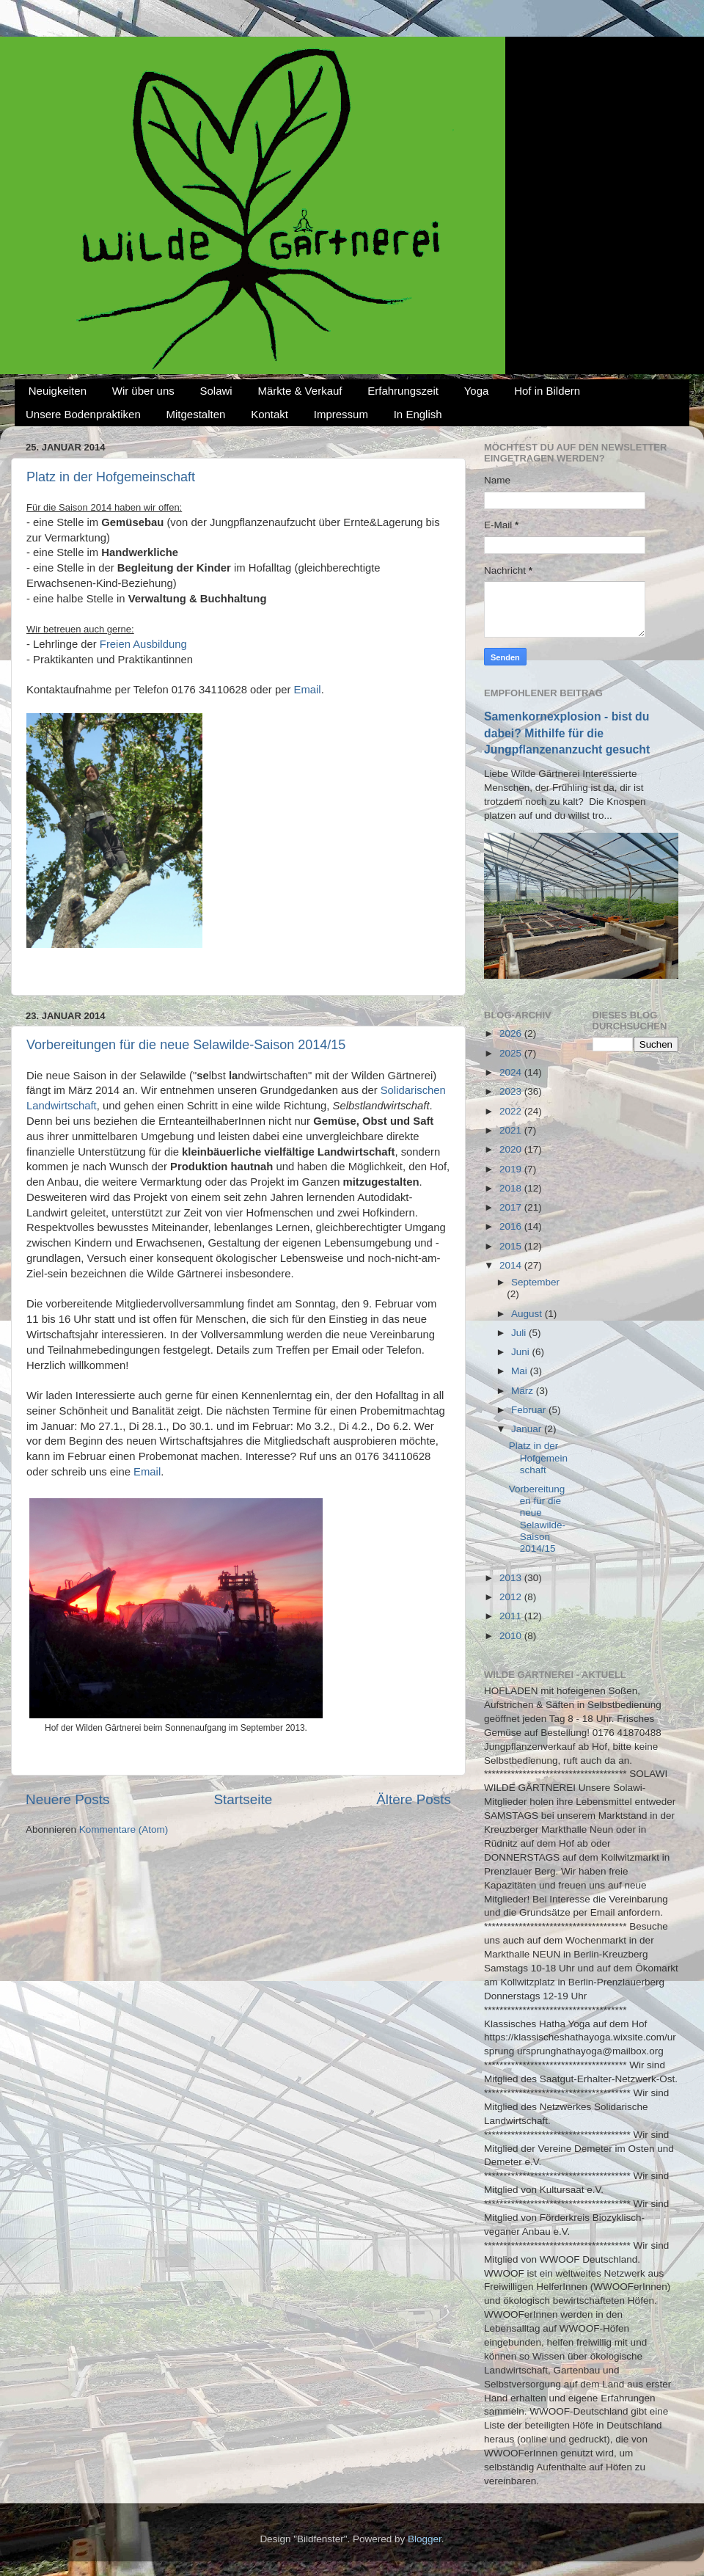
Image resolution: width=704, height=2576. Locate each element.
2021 (511, 1130)
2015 (511, 1246)
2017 (511, 1207)
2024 (511, 1072)
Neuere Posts (67, 1799)
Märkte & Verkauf (299, 390)
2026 (511, 1033)
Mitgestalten (196, 414)
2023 (511, 1091)
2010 (511, 1635)
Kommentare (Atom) (124, 1829)
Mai (520, 1370)
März (523, 1390)
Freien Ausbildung (143, 644)
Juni (521, 1351)
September (535, 1282)
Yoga (476, 390)
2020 (511, 1149)
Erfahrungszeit (403, 390)
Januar (527, 1428)
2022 (511, 1111)
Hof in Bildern (547, 390)
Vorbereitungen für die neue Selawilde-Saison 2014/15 (185, 1044)
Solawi (216, 390)
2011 (511, 1615)
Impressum (341, 414)
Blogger (424, 2538)
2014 (511, 1265)
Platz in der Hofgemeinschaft (110, 477)
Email (147, 1472)
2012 (511, 1596)
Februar (530, 1409)
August (528, 1313)
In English (418, 414)
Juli (520, 1332)
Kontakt (269, 414)
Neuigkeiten (58, 390)
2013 (511, 1577)
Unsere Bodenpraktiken (83, 414)
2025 (511, 1053)
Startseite (242, 1799)
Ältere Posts (413, 1799)
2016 (511, 1226)
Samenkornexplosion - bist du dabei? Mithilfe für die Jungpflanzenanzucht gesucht (567, 732)
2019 (511, 1169)
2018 (511, 1188)
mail (310, 690)
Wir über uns (143, 390)
